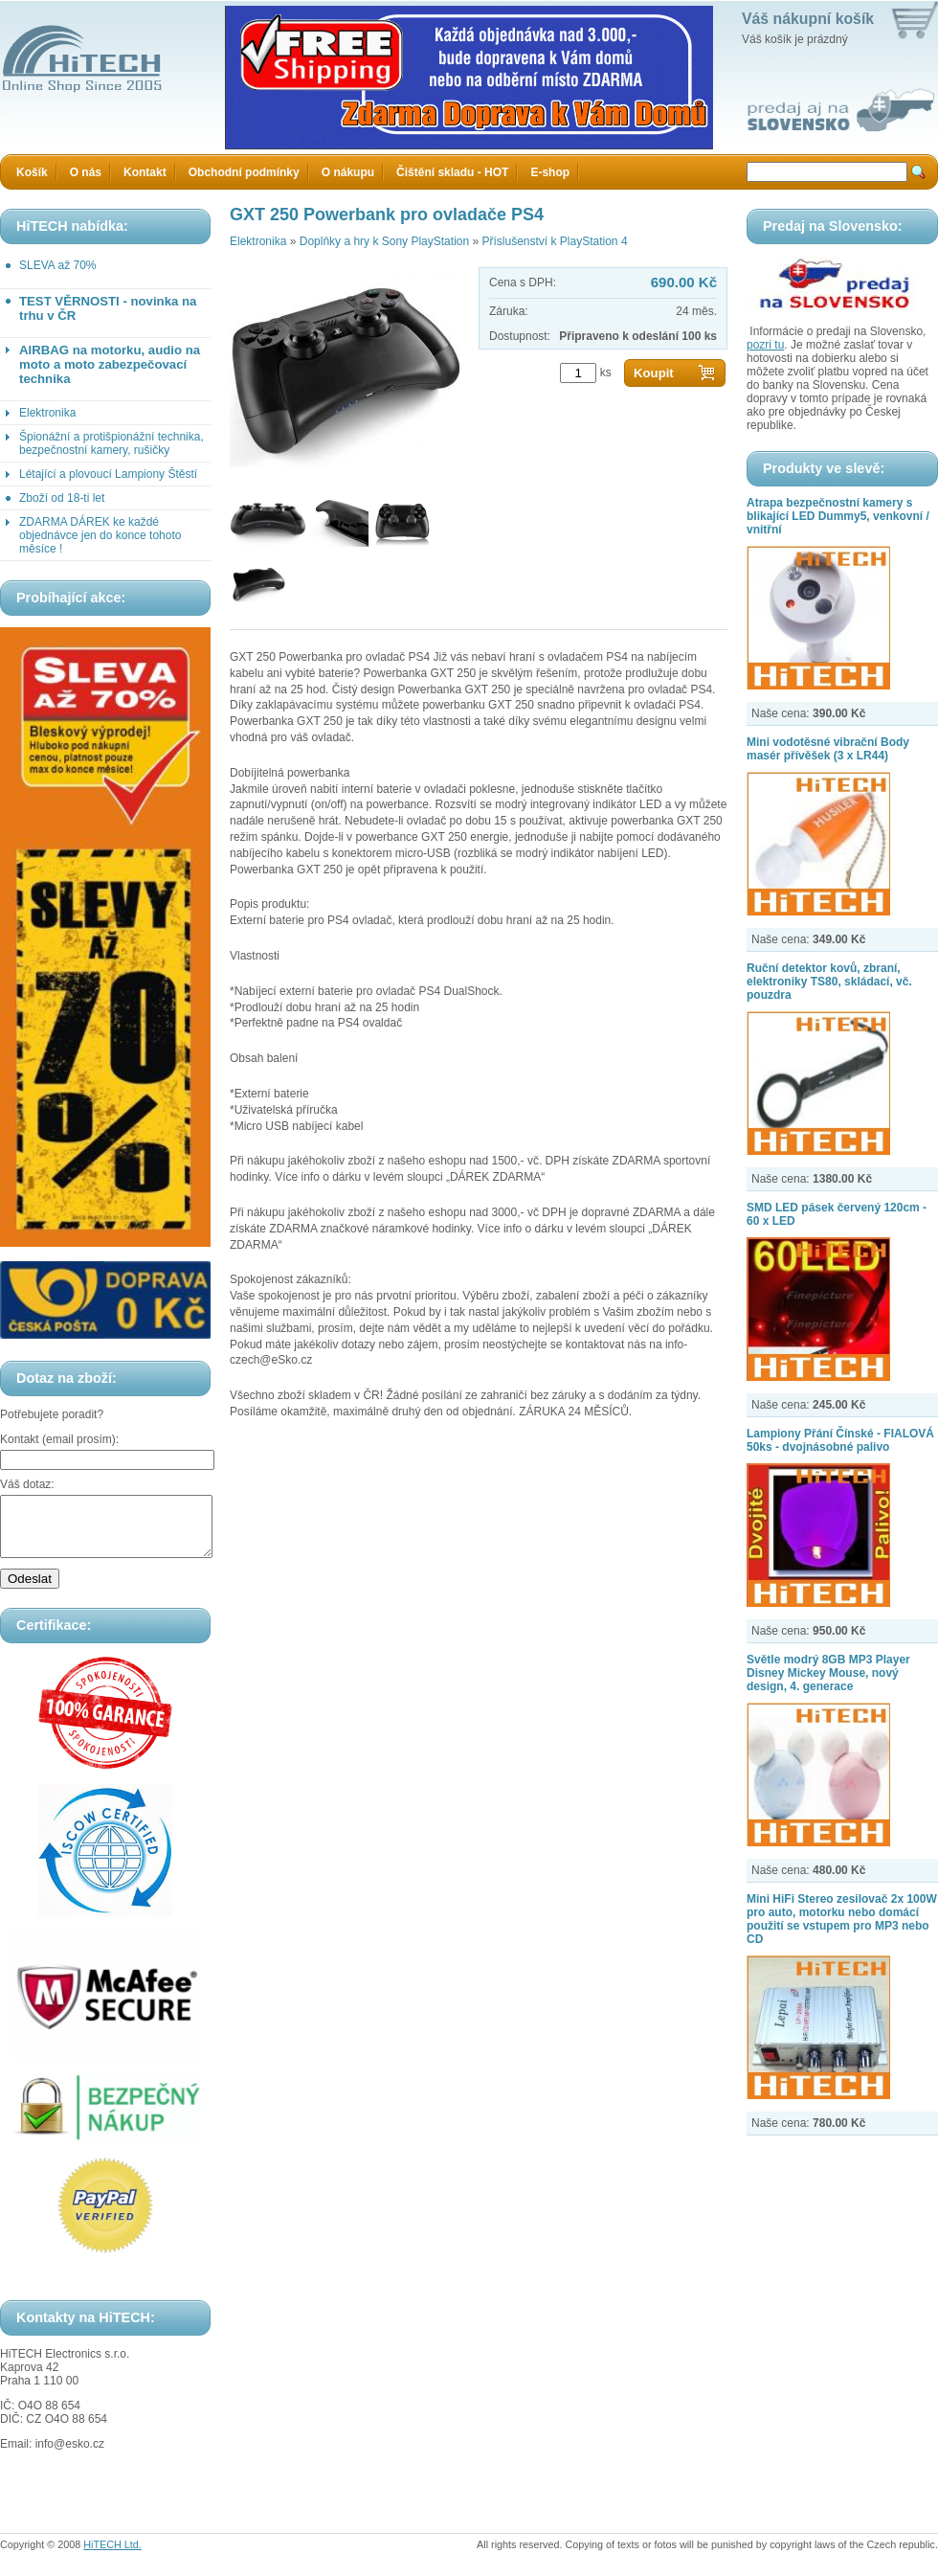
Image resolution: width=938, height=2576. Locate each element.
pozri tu (765, 344)
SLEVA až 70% (58, 265)
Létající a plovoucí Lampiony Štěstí (108, 474)
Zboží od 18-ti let (61, 498)
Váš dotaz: (27, 1484)
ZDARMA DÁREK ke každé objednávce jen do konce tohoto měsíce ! (100, 535)
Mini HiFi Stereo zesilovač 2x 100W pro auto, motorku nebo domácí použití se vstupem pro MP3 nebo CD (842, 1919)
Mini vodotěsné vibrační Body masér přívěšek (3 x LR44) (828, 748)
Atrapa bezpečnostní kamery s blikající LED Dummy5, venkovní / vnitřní (838, 516)
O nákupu (348, 172)
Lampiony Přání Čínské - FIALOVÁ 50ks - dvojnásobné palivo (840, 1440)
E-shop (550, 172)
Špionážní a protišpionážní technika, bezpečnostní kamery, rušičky (111, 443)
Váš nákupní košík (808, 19)
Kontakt (145, 172)
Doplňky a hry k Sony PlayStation (384, 241)
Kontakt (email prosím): (59, 1439)
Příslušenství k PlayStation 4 (554, 241)
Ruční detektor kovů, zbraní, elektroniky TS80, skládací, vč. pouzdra (829, 981)
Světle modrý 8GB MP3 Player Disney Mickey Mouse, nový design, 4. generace (828, 1673)
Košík (32, 172)
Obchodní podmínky (244, 172)
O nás (85, 172)
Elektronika (47, 412)
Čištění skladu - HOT (452, 172)
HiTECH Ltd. (112, 2556)
